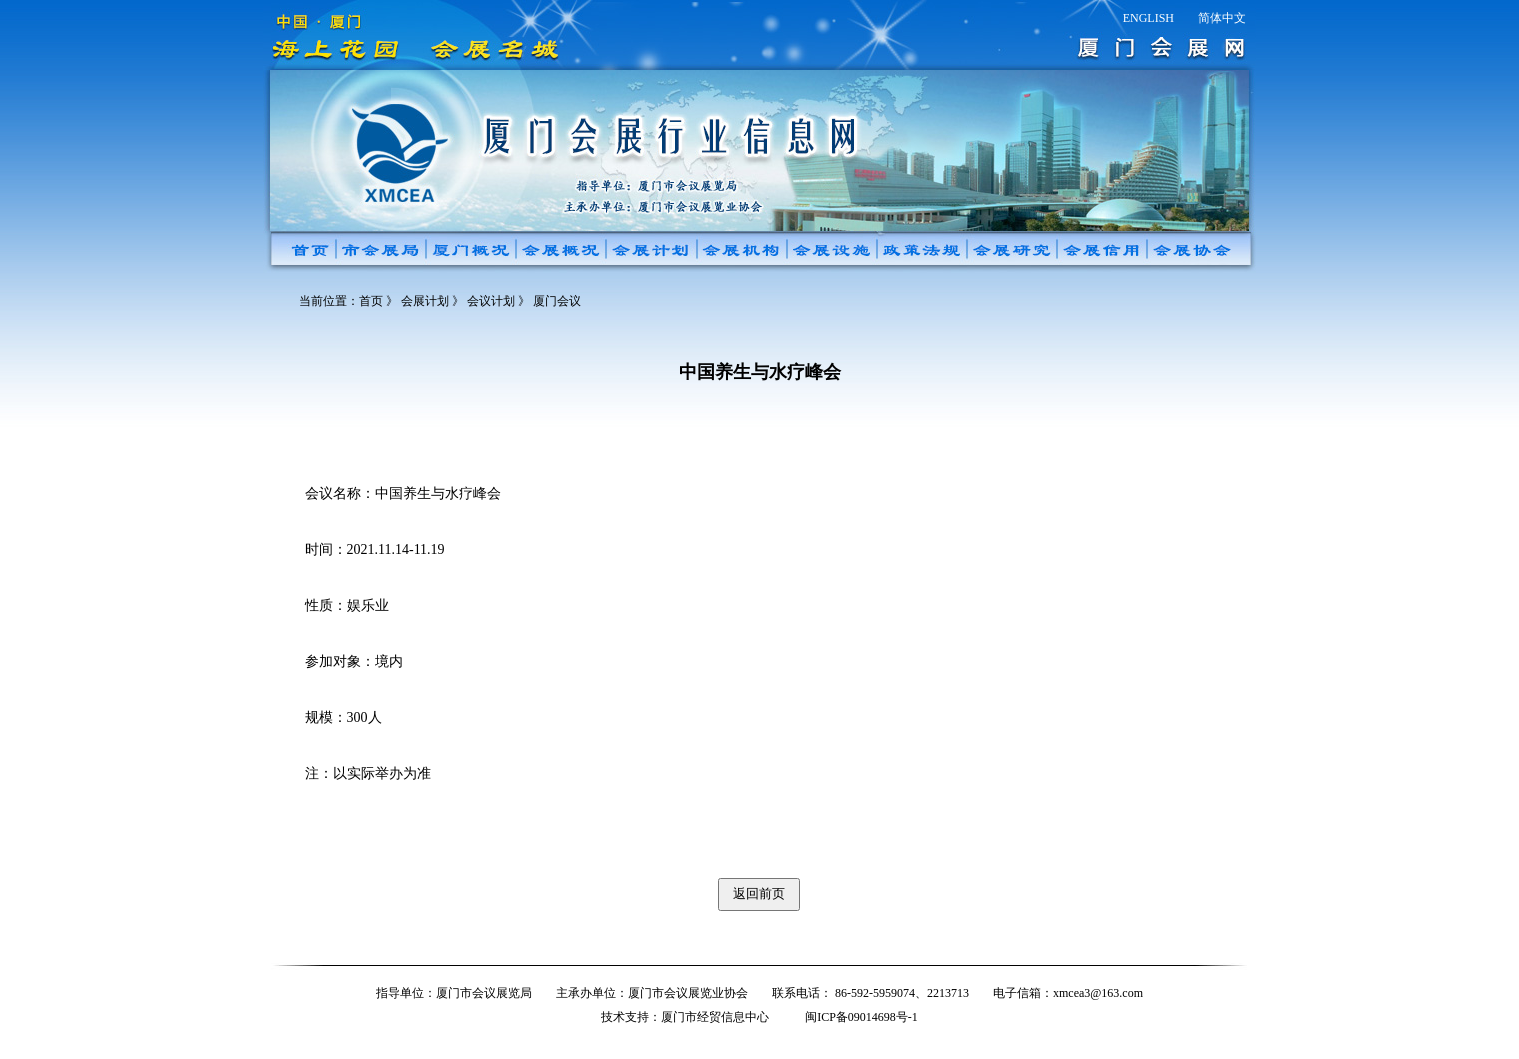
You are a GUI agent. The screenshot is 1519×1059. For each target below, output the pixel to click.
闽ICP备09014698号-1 (861, 1017)
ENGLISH (1148, 18)
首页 (371, 301)
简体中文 (1222, 18)
